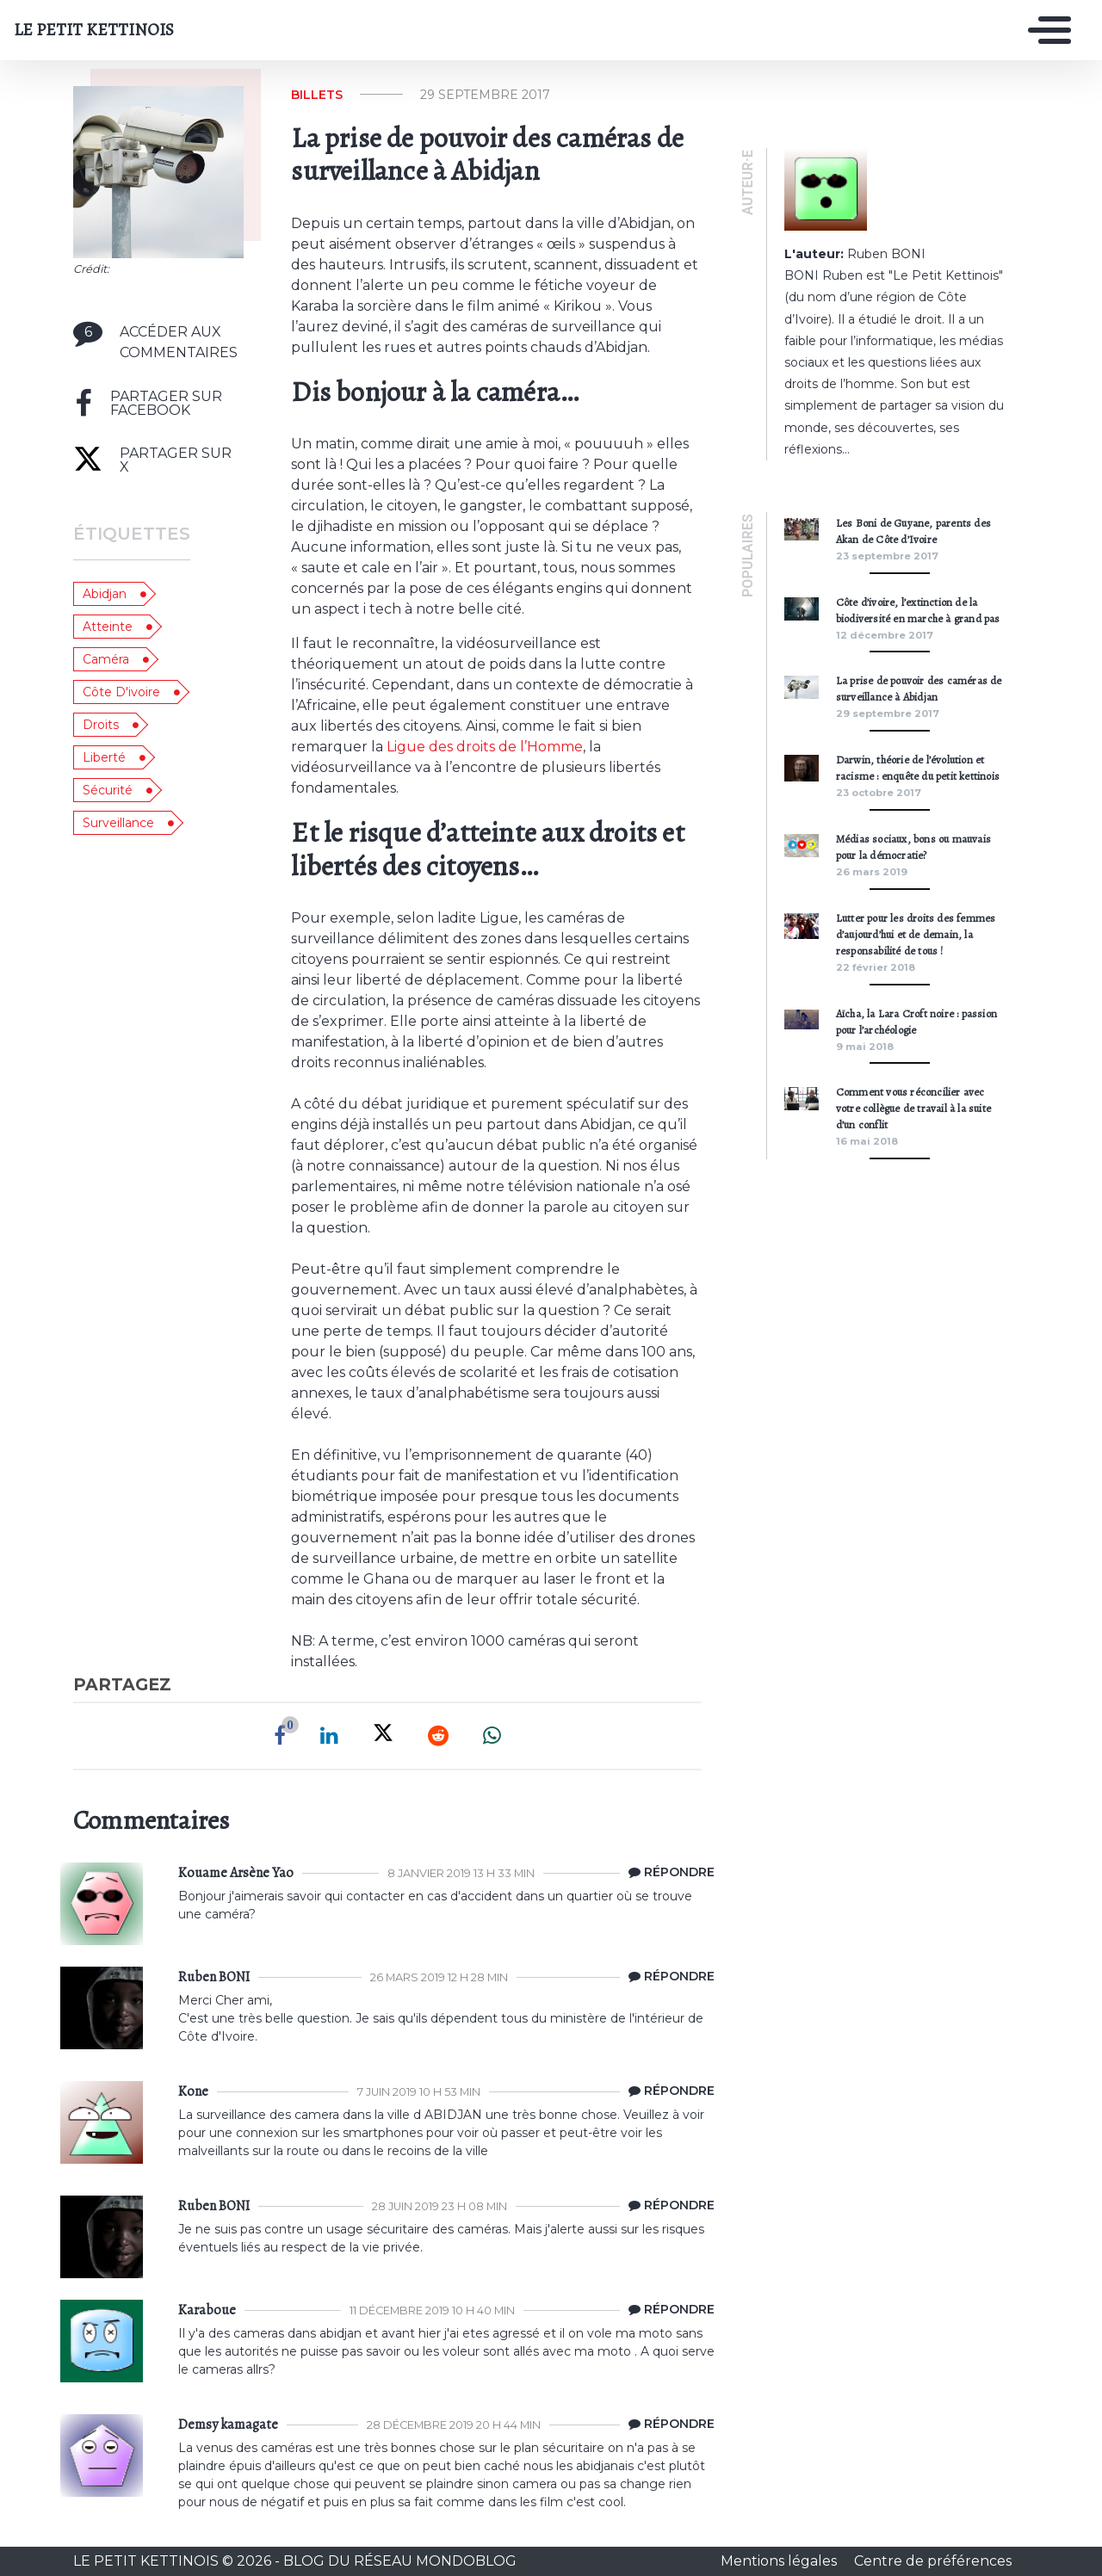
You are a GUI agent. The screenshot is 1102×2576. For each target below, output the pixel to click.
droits (101, 724)
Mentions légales (780, 2561)
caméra (106, 659)
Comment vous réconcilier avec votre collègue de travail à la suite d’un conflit (913, 1108)
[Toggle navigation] (1045, 30)
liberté (104, 757)
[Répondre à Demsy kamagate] (667, 2424)
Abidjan (105, 594)
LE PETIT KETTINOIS (94, 30)
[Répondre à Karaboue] (667, 2310)
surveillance (118, 823)
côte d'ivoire (121, 692)
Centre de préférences (933, 2561)
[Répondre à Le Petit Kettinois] (667, 1977)
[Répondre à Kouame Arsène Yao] (667, 1873)
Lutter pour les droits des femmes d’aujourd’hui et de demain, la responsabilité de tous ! (916, 934)
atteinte (108, 626)
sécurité (108, 790)
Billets (317, 94)
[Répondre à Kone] (667, 2091)
